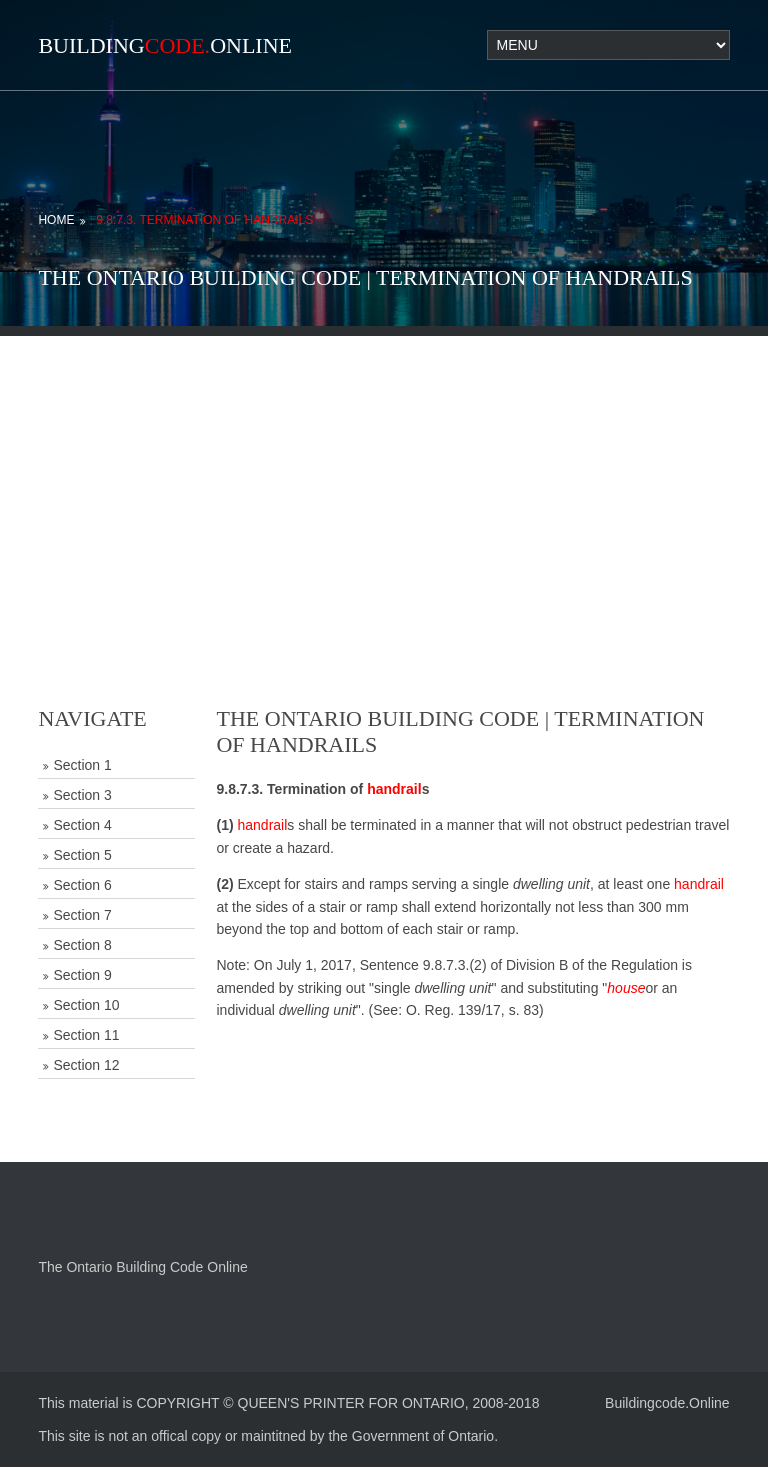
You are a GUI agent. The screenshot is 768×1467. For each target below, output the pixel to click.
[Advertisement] (384, 476)
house (626, 988)
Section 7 (82, 915)
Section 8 (82, 945)
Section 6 (82, 885)
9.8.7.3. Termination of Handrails (204, 220)
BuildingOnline (165, 45)
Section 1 (82, 765)
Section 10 (86, 1005)
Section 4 (82, 825)
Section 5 (82, 855)
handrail (394, 789)
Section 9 (82, 975)
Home (56, 220)
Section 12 (86, 1065)
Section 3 (82, 795)
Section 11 (86, 1035)
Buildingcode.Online (667, 1403)
